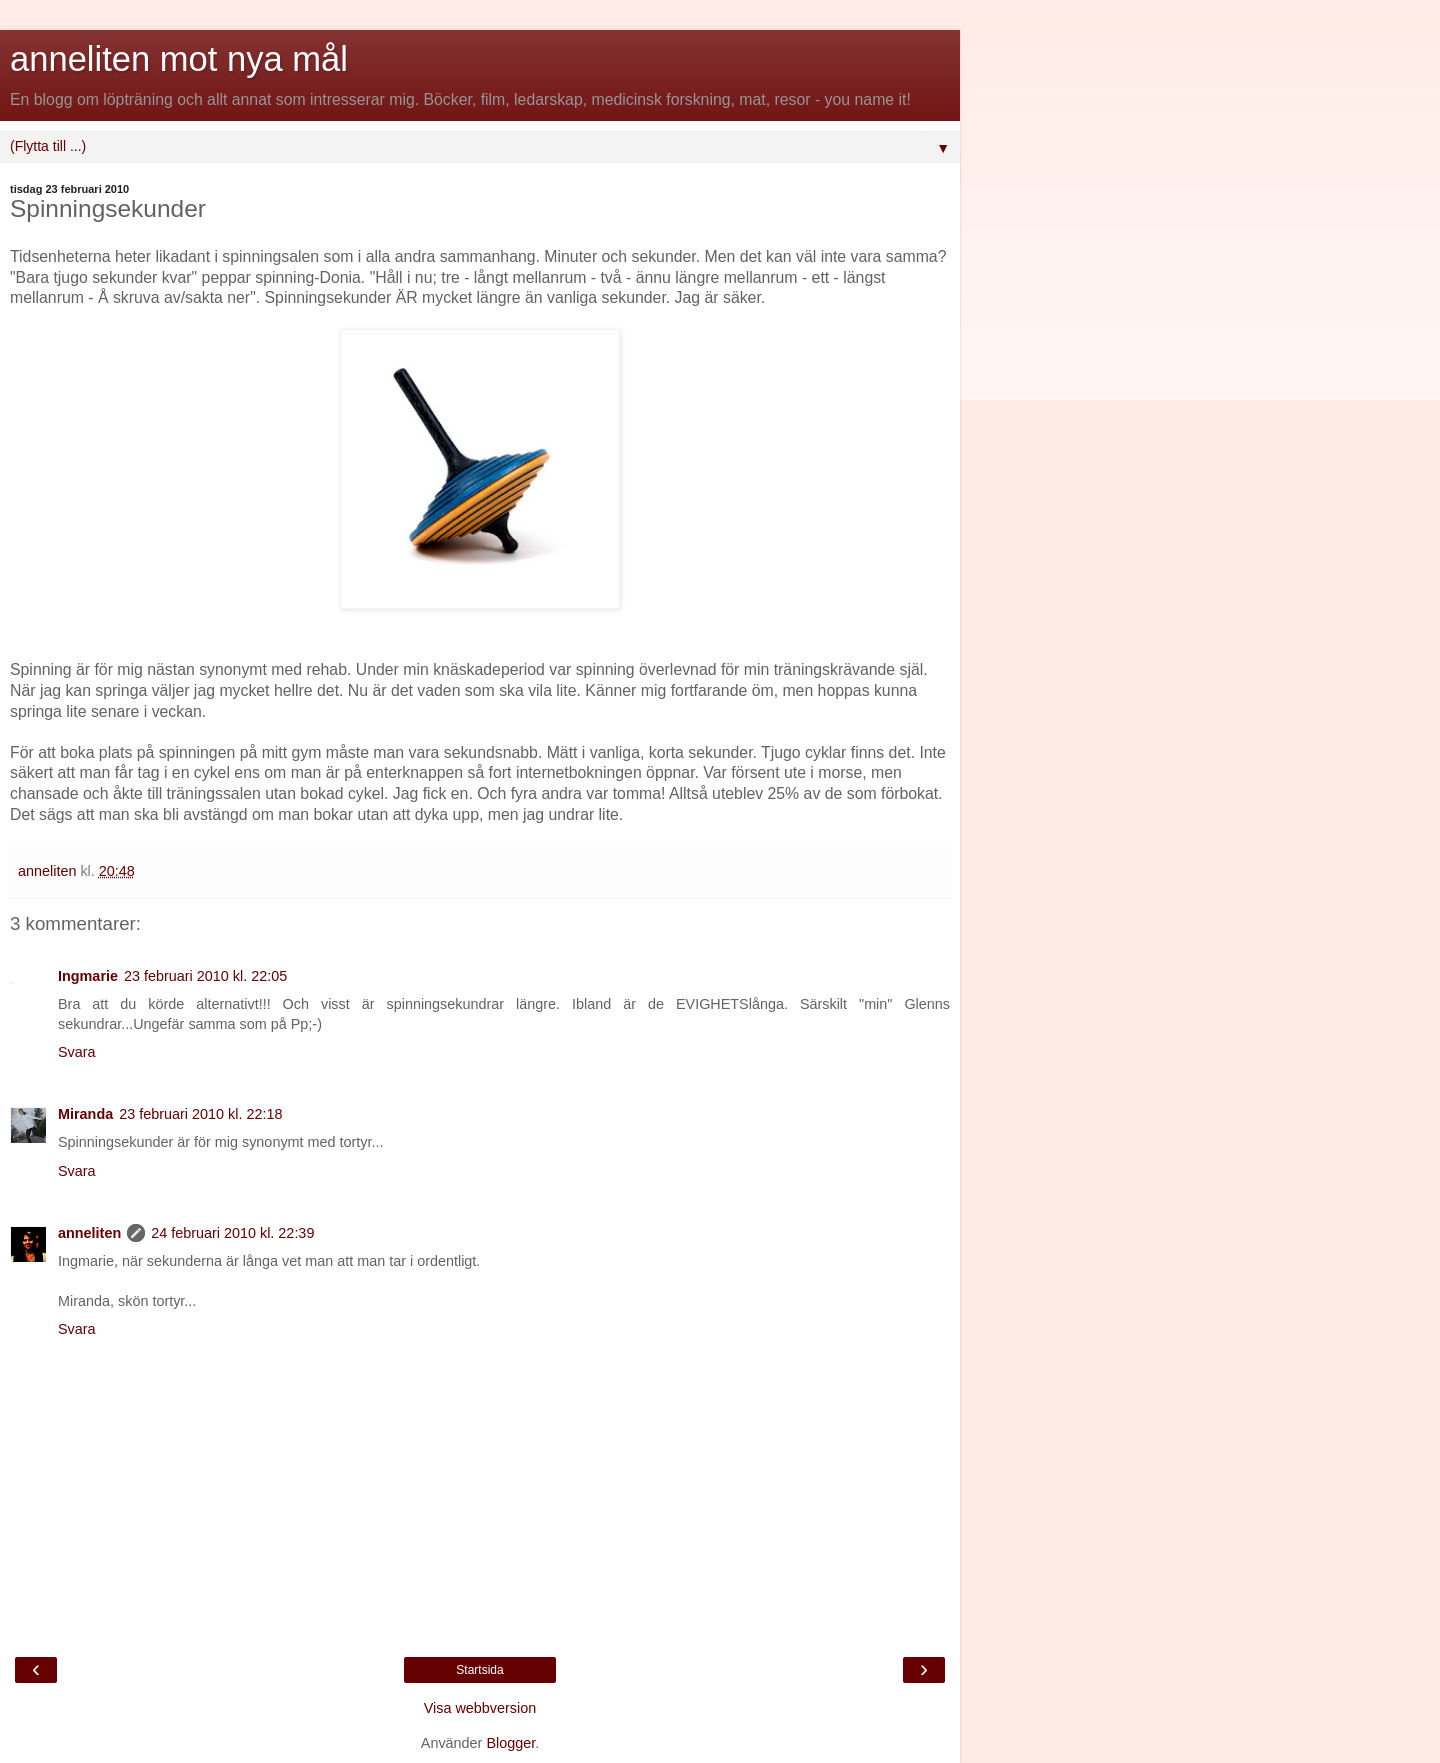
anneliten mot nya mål (179, 59)
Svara (77, 1052)
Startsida (479, 1670)
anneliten (89, 1233)
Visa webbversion (480, 1708)
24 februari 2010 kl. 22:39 (232, 1233)
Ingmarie (88, 976)
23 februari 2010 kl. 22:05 (205, 976)
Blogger (510, 1743)
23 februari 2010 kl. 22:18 (200, 1114)
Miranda (85, 1114)
